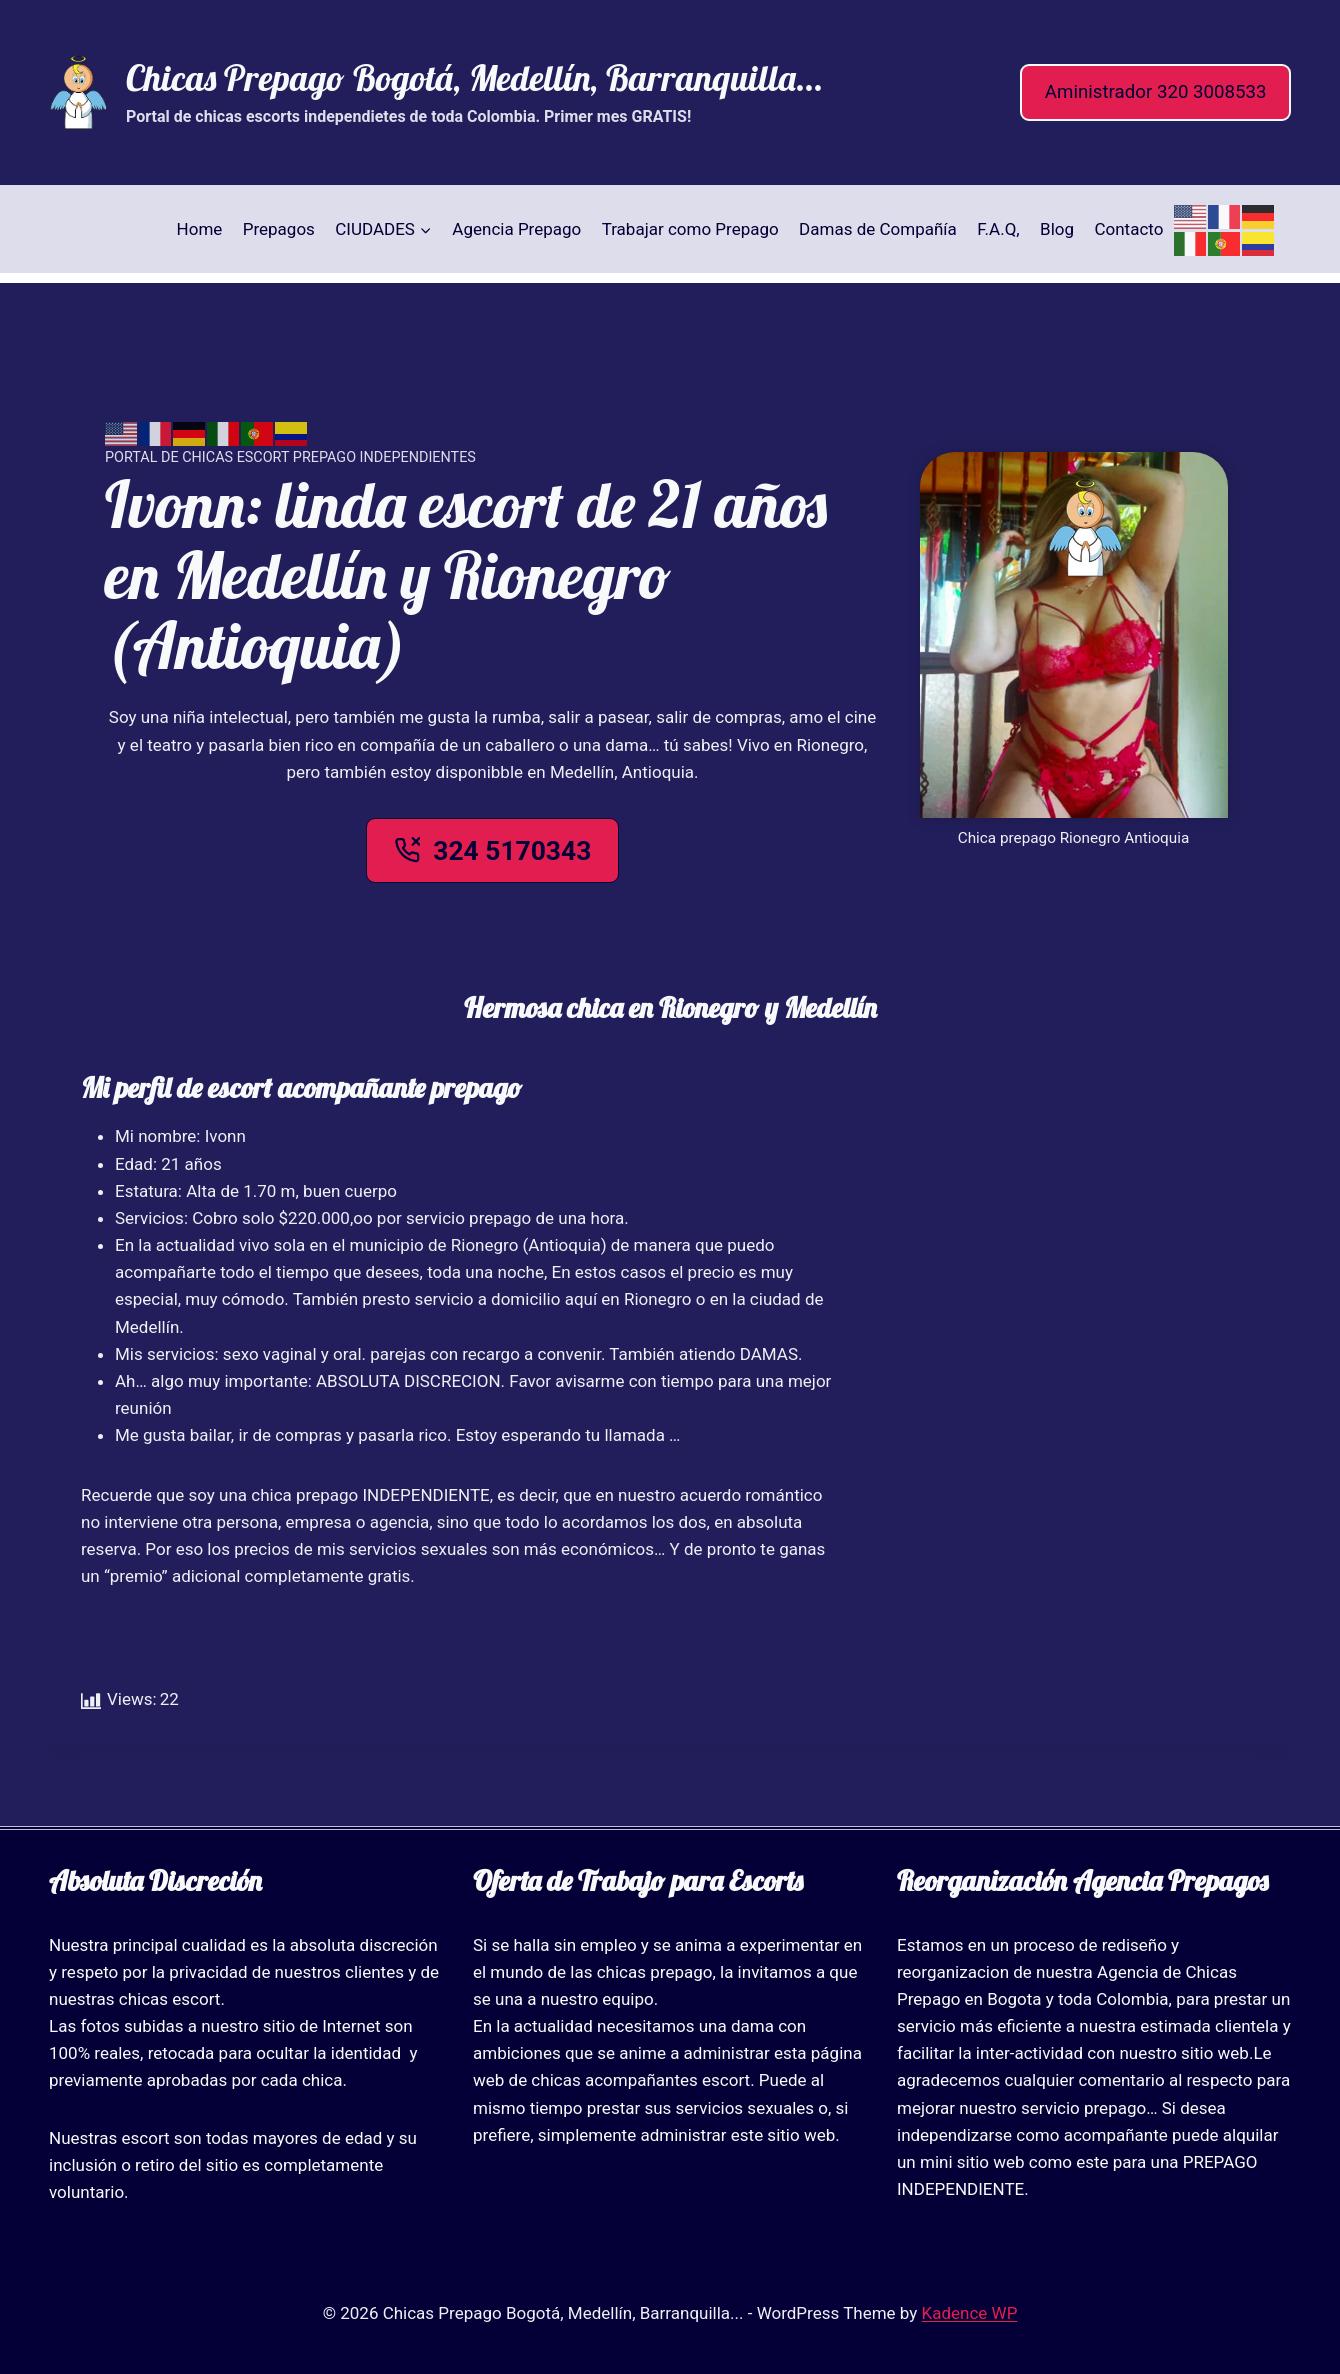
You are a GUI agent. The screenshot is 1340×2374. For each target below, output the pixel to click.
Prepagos (279, 229)
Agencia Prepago (516, 229)
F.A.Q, (998, 229)
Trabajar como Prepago (690, 229)
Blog (1057, 229)
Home (200, 229)
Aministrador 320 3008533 (1156, 92)
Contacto (1128, 229)
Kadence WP (970, 2313)
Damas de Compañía (878, 229)
